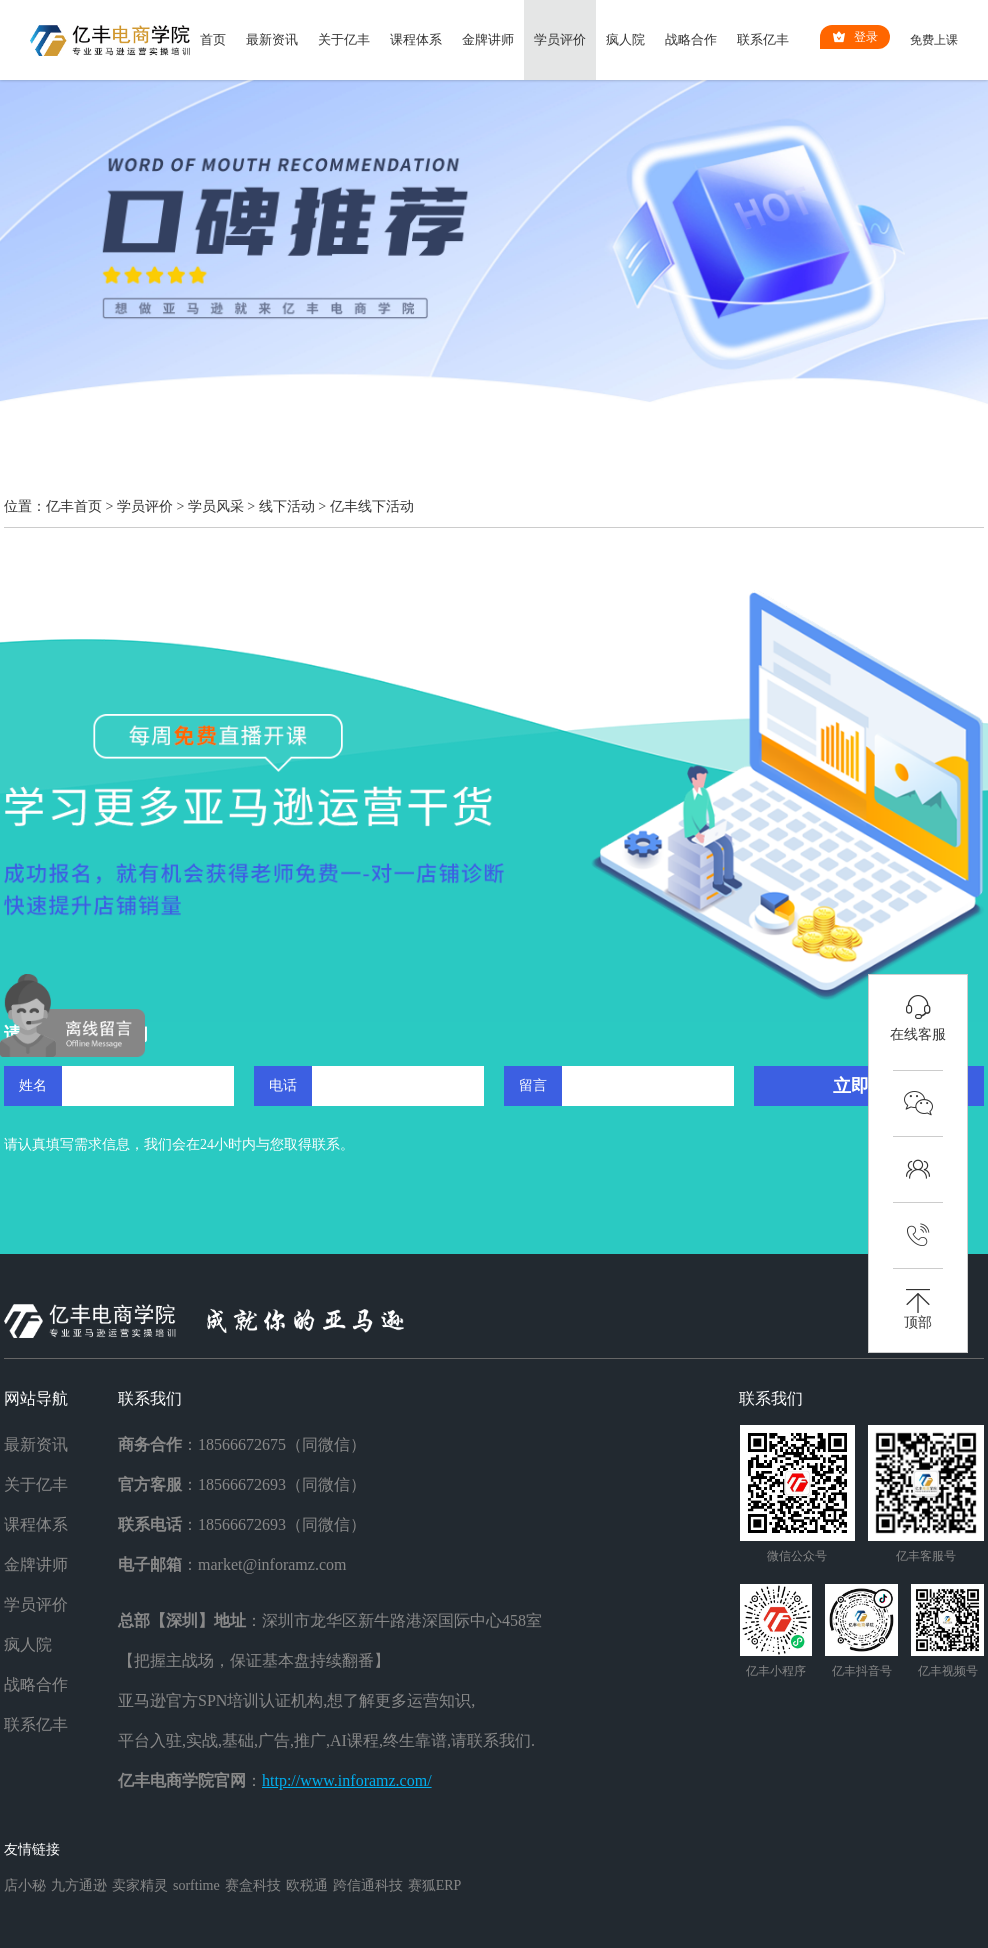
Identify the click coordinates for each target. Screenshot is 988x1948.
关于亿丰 (344, 39)
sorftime (196, 1885)
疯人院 (625, 39)
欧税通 (307, 1885)
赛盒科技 (253, 1885)
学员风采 (216, 506)
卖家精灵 (140, 1885)
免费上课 (934, 40)
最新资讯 (272, 39)
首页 (213, 39)
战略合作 (691, 39)
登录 (855, 37)
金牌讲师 (488, 39)
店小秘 (25, 1885)
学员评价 (560, 39)
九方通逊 (79, 1885)
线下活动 (287, 506)
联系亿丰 (763, 39)
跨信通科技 (368, 1885)
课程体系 (416, 39)
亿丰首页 (74, 506)
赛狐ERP (435, 1885)
